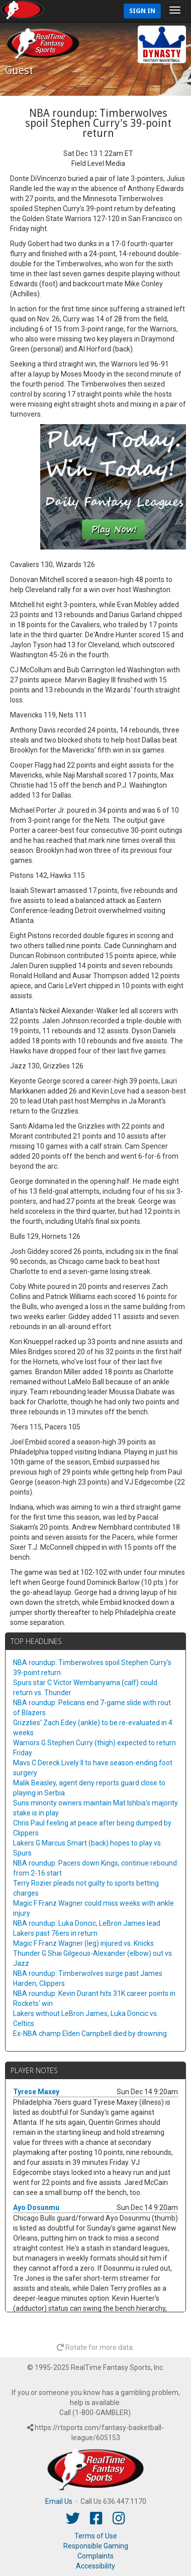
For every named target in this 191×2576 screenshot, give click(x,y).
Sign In (142, 11)
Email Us (58, 2501)
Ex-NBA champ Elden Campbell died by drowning (90, 2034)
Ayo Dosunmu (36, 2207)
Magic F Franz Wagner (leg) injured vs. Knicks (83, 1943)
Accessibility (95, 2566)
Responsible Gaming (95, 2546)
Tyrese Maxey (36, 2092)
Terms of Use (95, 2536)
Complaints (95, 2556)
